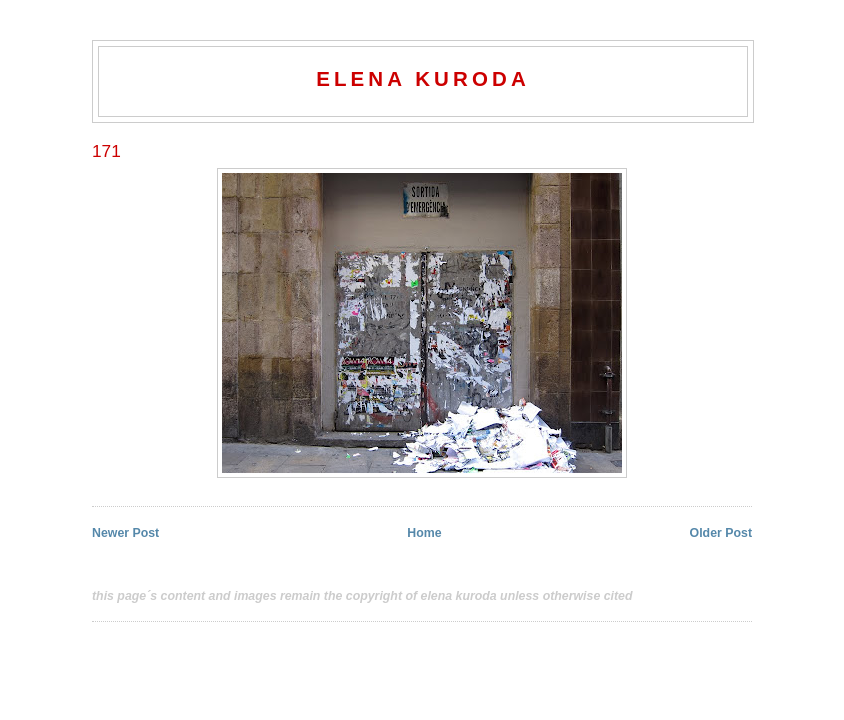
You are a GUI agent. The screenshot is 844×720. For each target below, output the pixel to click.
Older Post (721, 533)
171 (106, 151)
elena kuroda (423, 78)
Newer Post (125, 533)
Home (424, 533)
